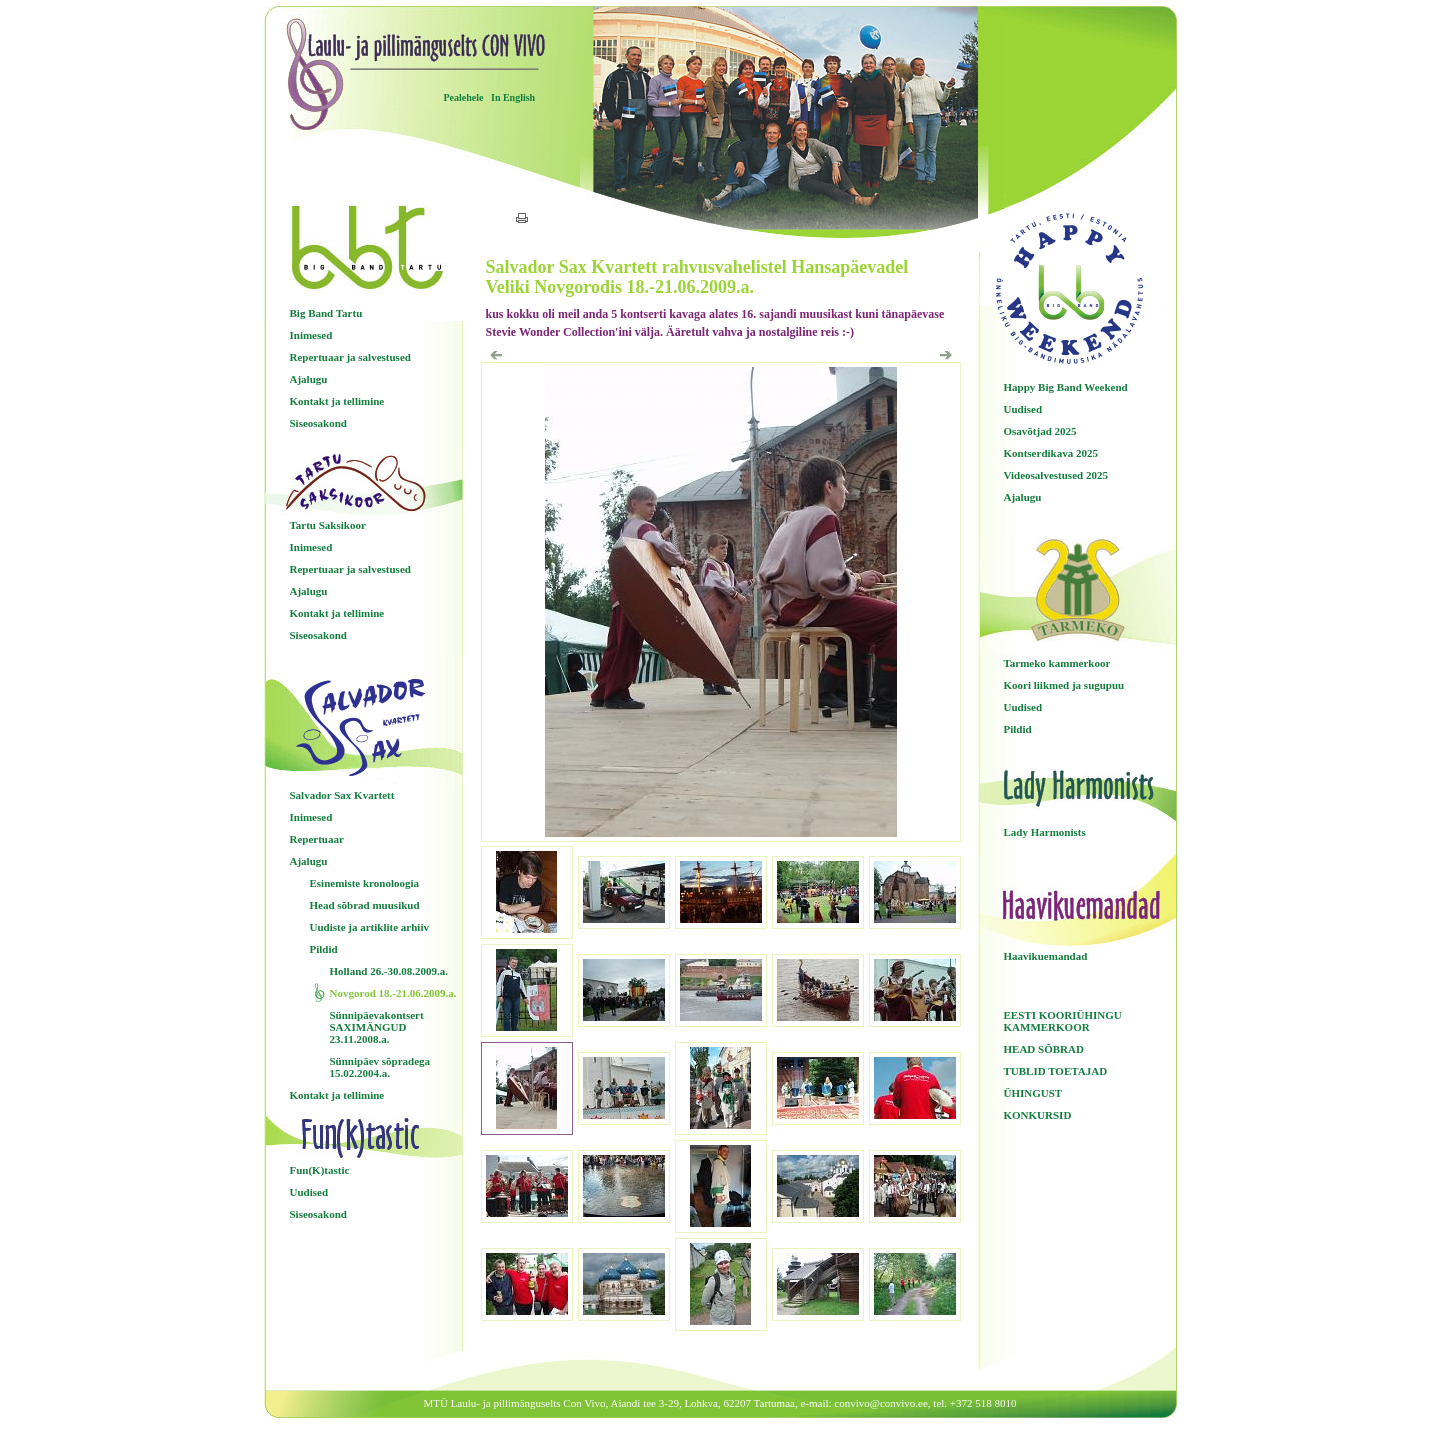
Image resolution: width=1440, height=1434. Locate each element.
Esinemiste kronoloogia (365, 883)
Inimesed (311, 335)
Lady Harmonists (1045, 832)
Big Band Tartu (326, 313)
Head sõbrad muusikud (365, 905)
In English (513, 97)
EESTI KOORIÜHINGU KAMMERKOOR (1063, 1021)
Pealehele (464, 97)
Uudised (309, 1192)
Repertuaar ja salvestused (350, 357)
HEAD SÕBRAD (1044, 1049)
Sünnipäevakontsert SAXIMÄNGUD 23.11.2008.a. (377, 1027)
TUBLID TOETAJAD (1056, 1071)
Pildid (324, 949)
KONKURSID (1038, 1115)
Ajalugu (309, 379)
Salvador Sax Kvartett (342, 795)
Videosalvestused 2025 (1056, 475)
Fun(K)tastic (320, 1170)
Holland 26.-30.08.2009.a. (389, 971)
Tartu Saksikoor (328, 525)
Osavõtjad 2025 (1040, 431)
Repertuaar (317, 839)
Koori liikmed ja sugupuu (1064, 685)
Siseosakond (318, 423)
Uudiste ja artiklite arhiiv (369, 927)
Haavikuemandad (1046, 956)
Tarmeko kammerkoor (1057, 663)
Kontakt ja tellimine (337, 401)
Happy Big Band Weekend (1066, 387)
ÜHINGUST (1033, 1093)
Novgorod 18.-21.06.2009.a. (393, 993)
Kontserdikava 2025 (1051, 453)
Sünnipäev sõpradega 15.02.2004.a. (380, 1067)
